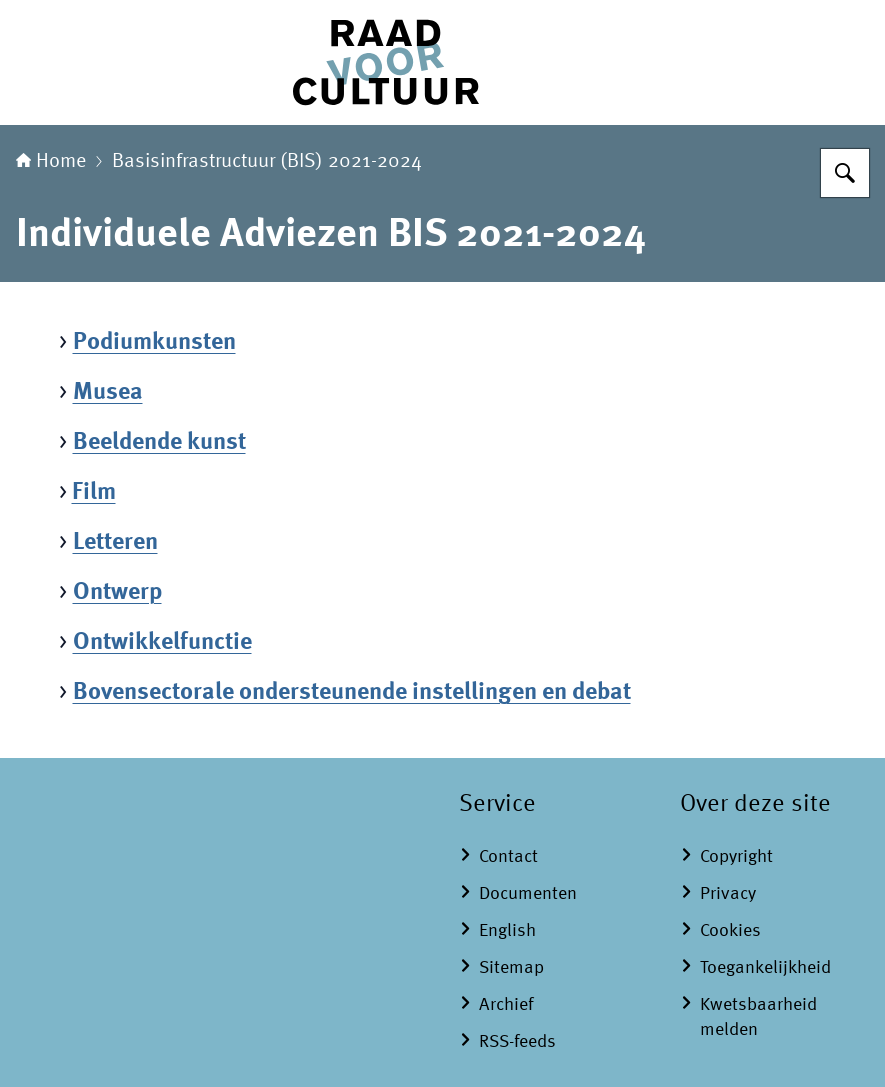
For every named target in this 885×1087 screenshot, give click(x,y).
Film (94, 493)
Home (51, 162)
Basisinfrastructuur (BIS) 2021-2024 (267, 162)
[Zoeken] (845, 173)
